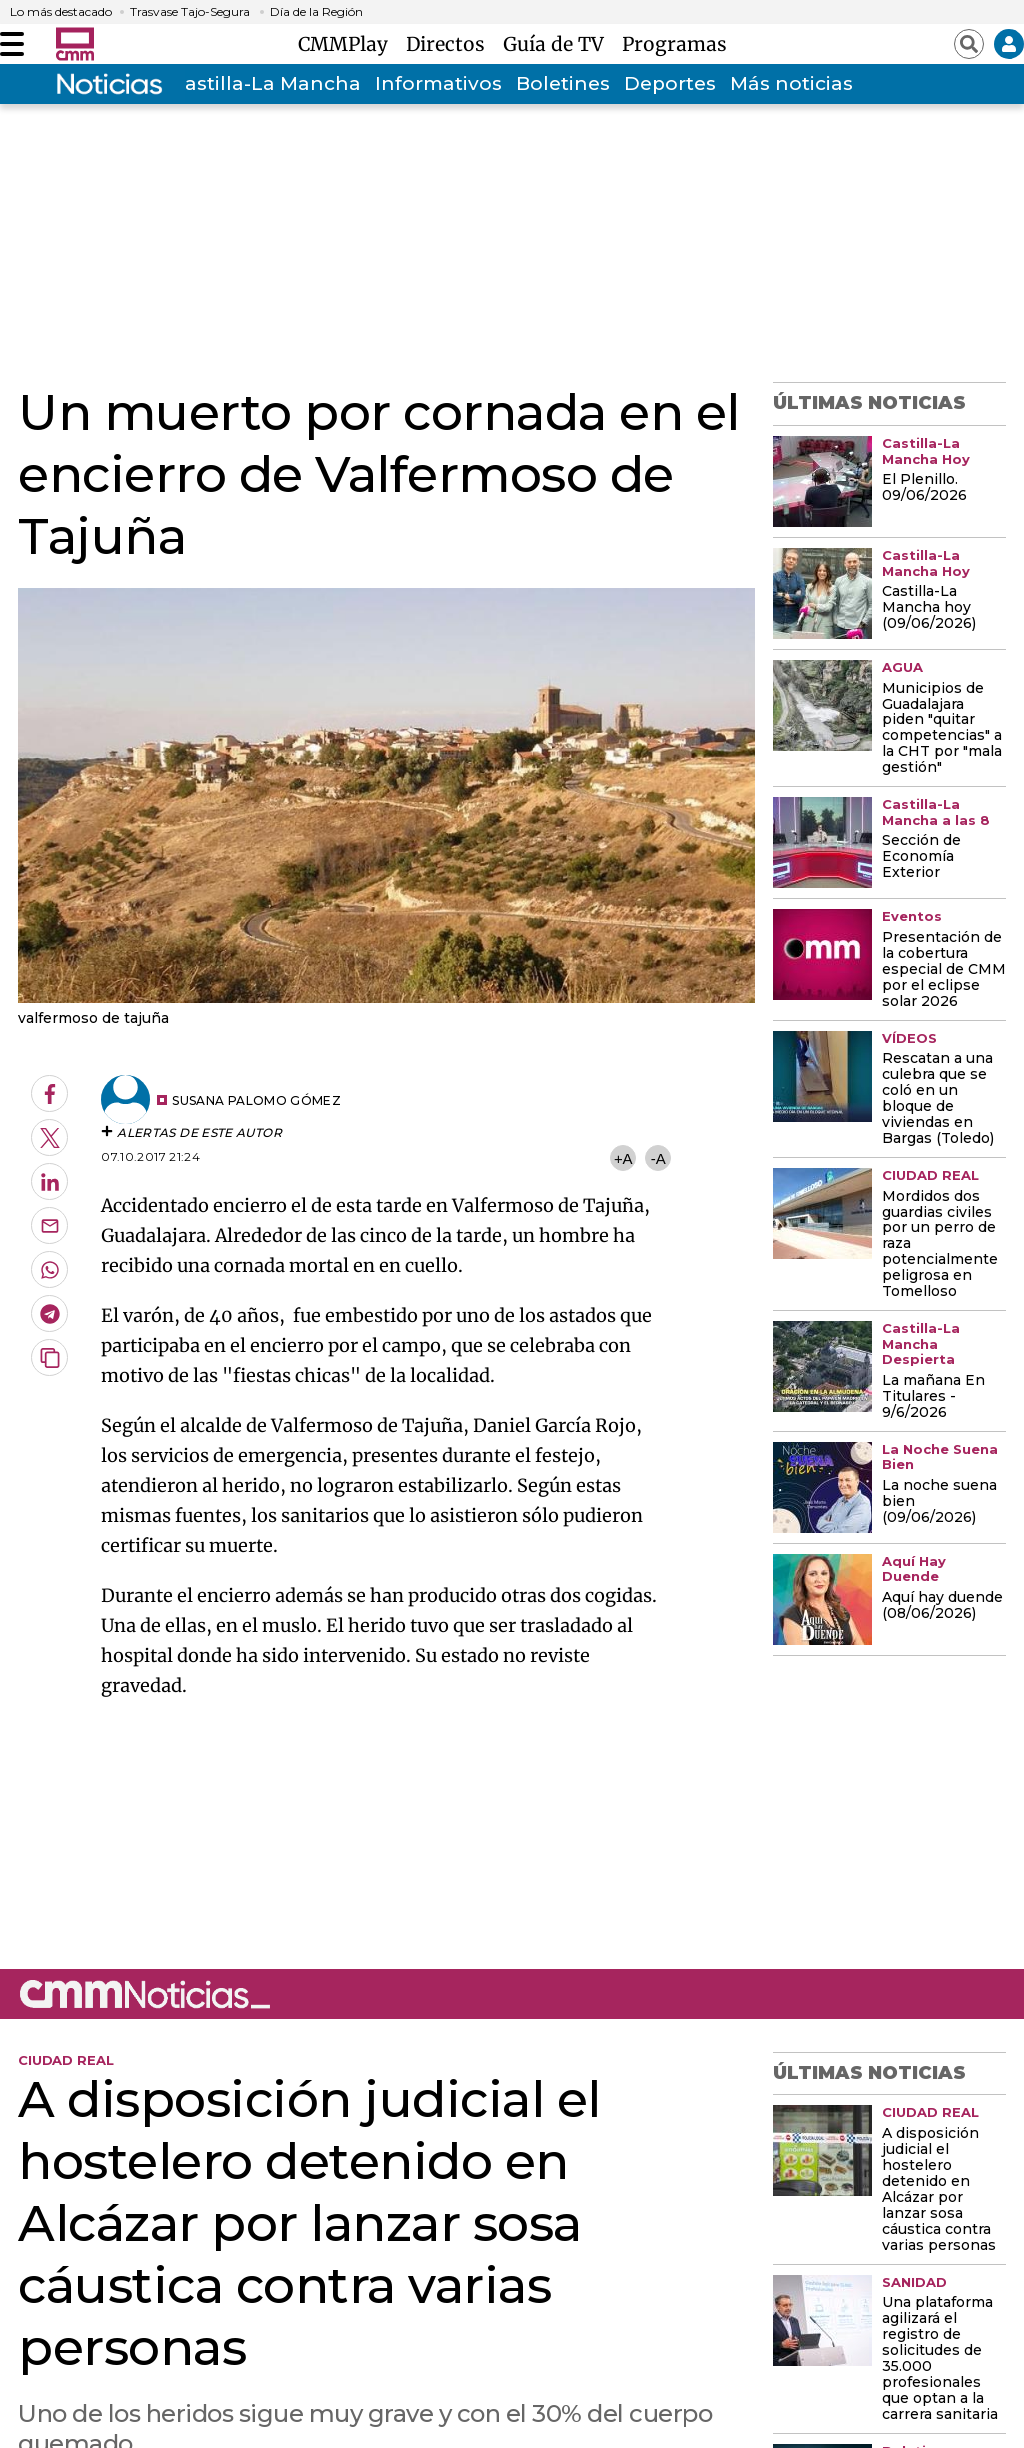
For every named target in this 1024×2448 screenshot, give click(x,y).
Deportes (670, 83)
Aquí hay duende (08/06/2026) (942, 1606)
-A (658, 1158)
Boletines (563, 83)
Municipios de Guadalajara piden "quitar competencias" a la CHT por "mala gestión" (942, 729)
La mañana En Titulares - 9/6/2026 (933, 1397)
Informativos (438, 83)
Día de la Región (316, 12)
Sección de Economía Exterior (921, 857)
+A (623, 1158)
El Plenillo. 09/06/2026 (924, 488)
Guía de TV (558, 44)
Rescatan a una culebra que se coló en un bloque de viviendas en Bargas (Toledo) (938, 1099)
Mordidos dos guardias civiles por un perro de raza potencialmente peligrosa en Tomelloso (940, 1245)
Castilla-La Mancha (266, 83)
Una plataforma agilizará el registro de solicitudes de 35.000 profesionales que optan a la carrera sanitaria (940, 2359)
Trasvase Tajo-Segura (190, 12)
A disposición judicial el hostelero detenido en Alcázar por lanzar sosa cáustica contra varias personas (939, 2190)
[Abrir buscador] (969, 44)
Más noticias (791, 83)
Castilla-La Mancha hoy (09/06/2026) (929, 608)
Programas (674, 44)
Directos (450, 44)
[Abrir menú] (12, 44)
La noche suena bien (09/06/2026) (939, 1502)
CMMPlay (348, 44)
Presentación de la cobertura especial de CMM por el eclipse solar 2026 (944, 970)
